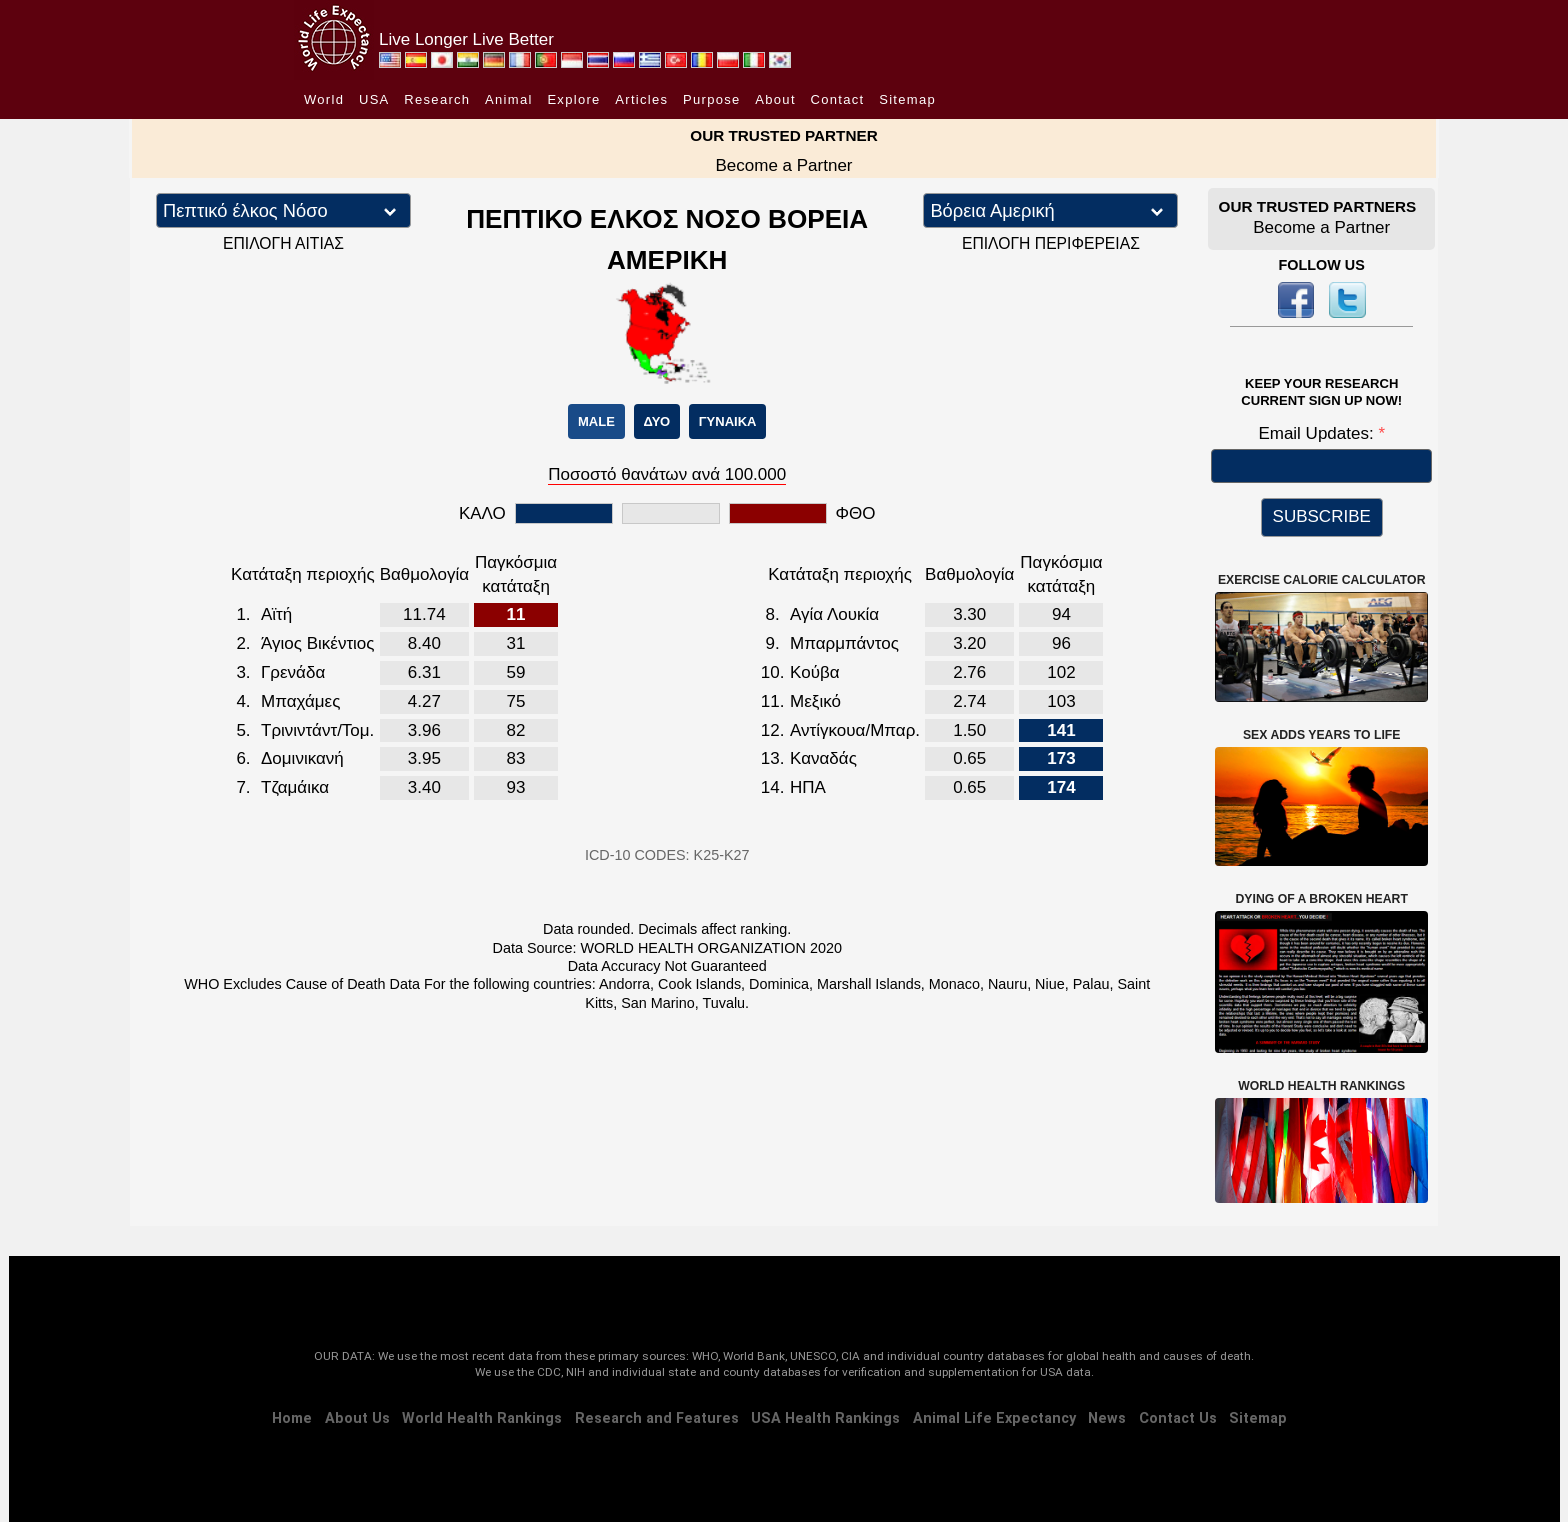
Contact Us (1178, 1418)
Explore (573, 99)
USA (374, 99)
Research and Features (657, 1418)
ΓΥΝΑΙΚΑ (728, 421)
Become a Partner (783, 165)
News (1107, 1418)
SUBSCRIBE (1322, 516)
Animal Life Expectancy (994, 1418)
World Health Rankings (482, 1418)
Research (437, 99)
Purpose (712, 99)
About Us (357, 1418)
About (775, 99)
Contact (838, 99)
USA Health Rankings (825, 1418)
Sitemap (907, 99)
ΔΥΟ (657, 421)
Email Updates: (1318, 433)
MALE (596, 421)
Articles (641, 99)
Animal (509, 99)
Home (292, 1418)
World (324, 99)
